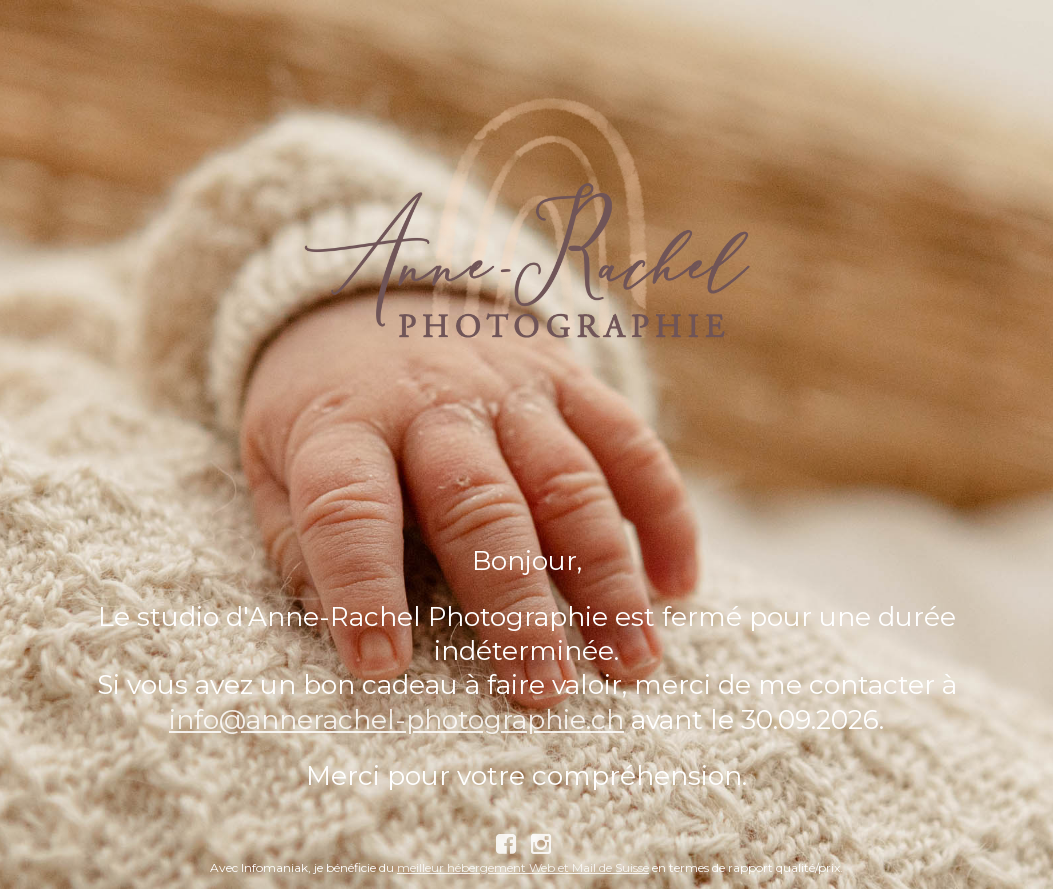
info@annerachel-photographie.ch (396, 719)
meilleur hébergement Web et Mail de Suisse (523, 867)
